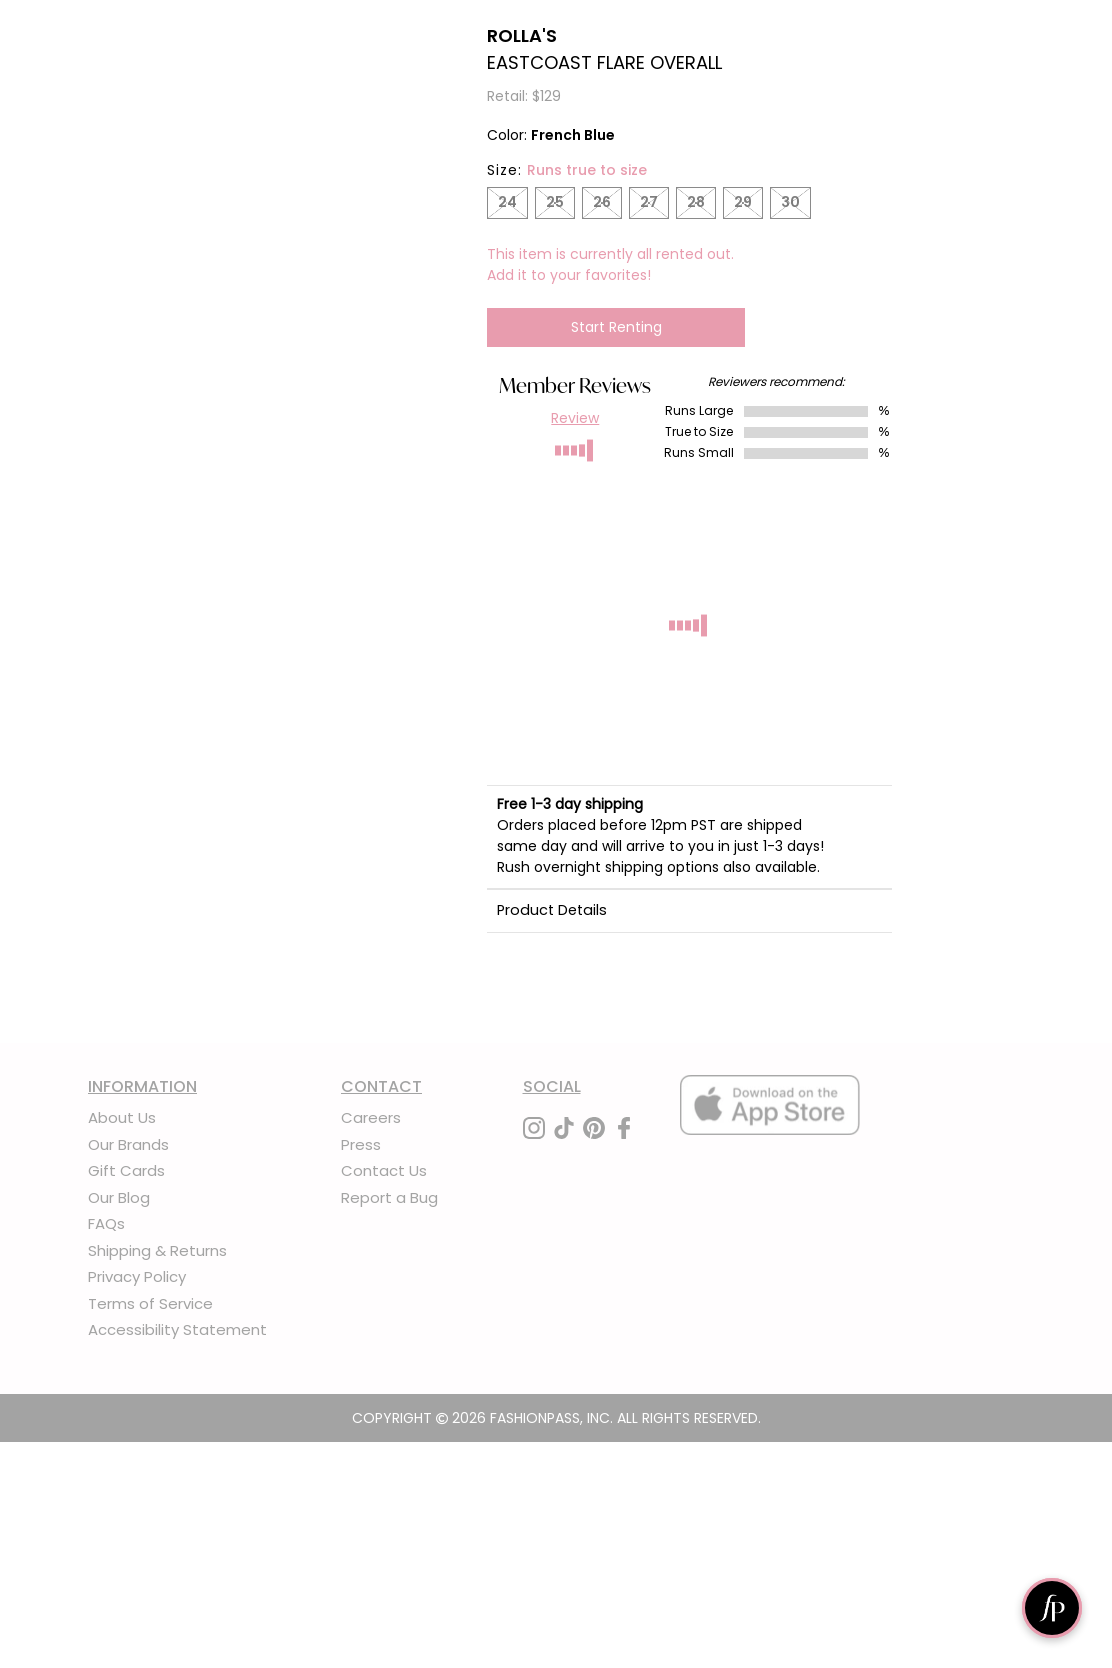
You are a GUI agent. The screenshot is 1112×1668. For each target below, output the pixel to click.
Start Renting (616, 327)
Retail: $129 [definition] (524, 96)
